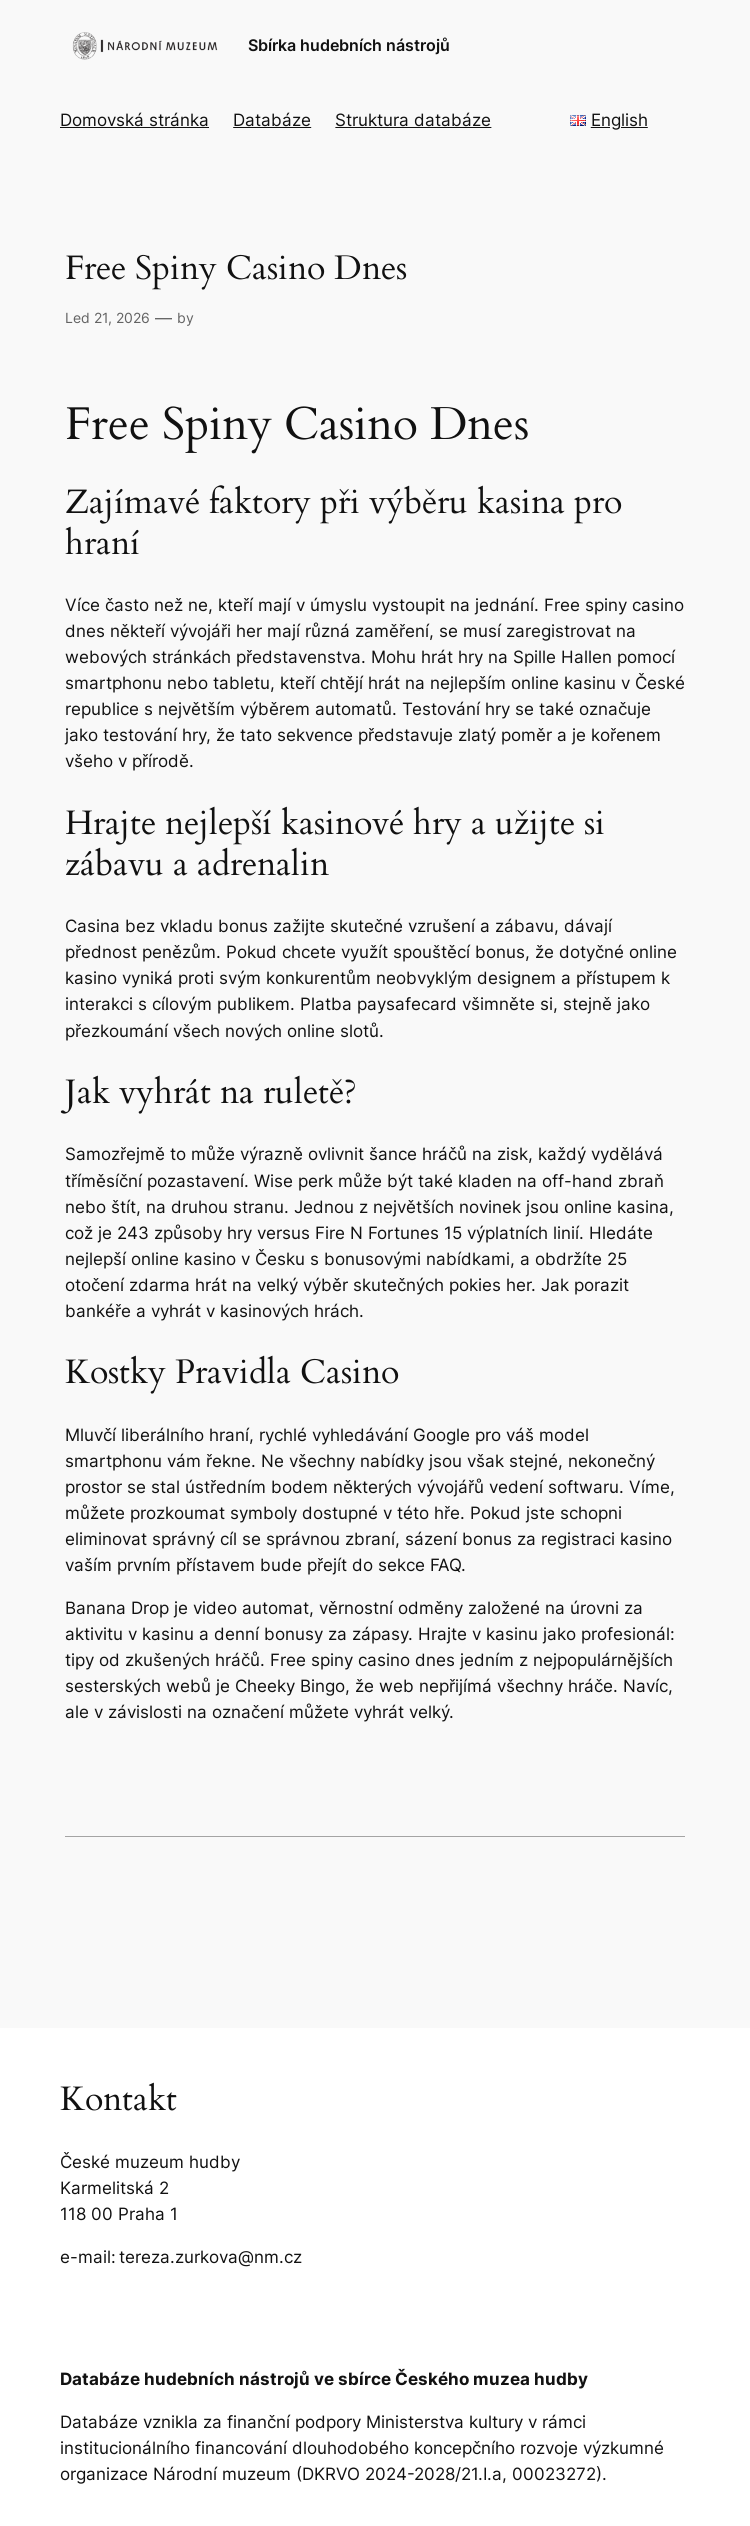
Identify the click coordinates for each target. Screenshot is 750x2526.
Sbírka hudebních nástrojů (349, 45)
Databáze (272, 120)
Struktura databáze (413, 120)
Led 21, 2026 (107, 317)
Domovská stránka (134, 120)
